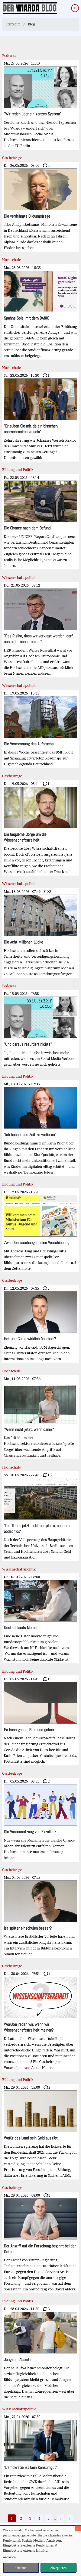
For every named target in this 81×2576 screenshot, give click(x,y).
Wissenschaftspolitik (19, 577)
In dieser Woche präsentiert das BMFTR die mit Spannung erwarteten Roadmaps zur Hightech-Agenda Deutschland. (40, 728)
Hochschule (11, 260)
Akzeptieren (58, 2568)
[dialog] (40, 2551)
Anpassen (9, 2557)
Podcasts (9, 55)
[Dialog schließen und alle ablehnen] (78, 2528)
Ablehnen (20, 2568)
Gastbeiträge (12, 158)
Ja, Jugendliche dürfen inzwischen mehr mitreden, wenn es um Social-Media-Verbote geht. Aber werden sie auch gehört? (40, 1028)
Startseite (13, 24)
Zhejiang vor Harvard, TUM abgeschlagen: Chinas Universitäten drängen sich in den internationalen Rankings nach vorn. (40, 1323)
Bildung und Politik (17, 469)
